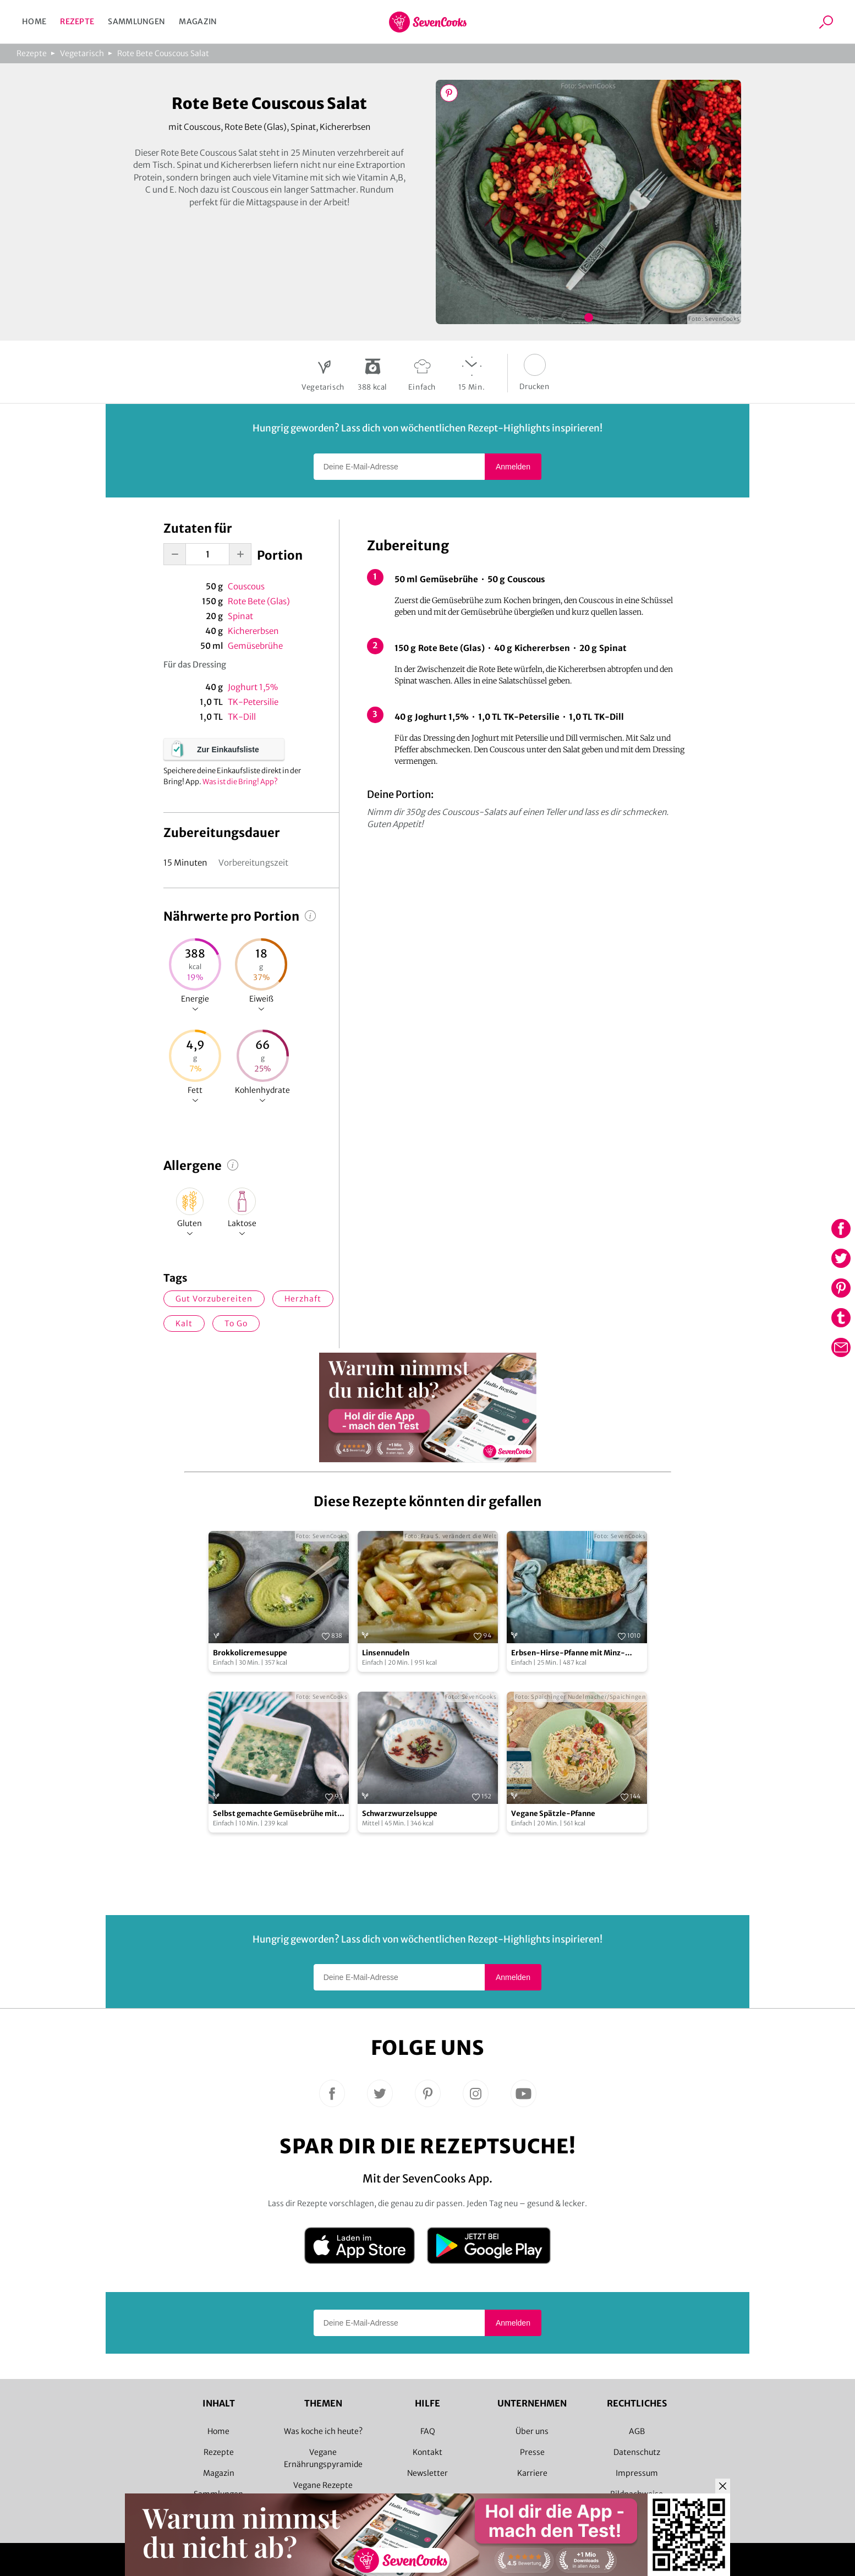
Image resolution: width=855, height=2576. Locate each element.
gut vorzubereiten (214, 1299)
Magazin (198, 21)
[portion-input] (207, 554)
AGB (637, 2431)
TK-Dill (242, 717)
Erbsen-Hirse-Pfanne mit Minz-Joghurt (568, 1653)
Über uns (532, 2431)
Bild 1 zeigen (588, 317)
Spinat (240, 616)
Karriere (532, 2473)
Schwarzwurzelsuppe (399, 1813)
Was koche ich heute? (323, 2431)
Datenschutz (636, 2452)
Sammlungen (136, 21)
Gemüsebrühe (255, 646)
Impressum (637, 2473)
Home (34, 21)
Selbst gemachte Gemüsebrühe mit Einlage (275, 1814)
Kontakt (427, 2452)
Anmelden (513, 466)
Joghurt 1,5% (253, 687)
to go (236, 1323)
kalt (184, 1323)
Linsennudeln (385, 1653)
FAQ (427, 2431)
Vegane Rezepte (323, 2485)
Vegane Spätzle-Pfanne (553, 1813)
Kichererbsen (253, 631)
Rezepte (77, 21)
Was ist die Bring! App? (240, 781)
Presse (532, 2452)
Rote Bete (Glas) (259, 601)
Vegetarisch (82, 53)
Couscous (246, 586)
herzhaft (302, 1299)
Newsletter (427, 2473)
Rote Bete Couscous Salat (163, 53)
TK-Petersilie (253, 702)
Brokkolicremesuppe (250, 1653)
